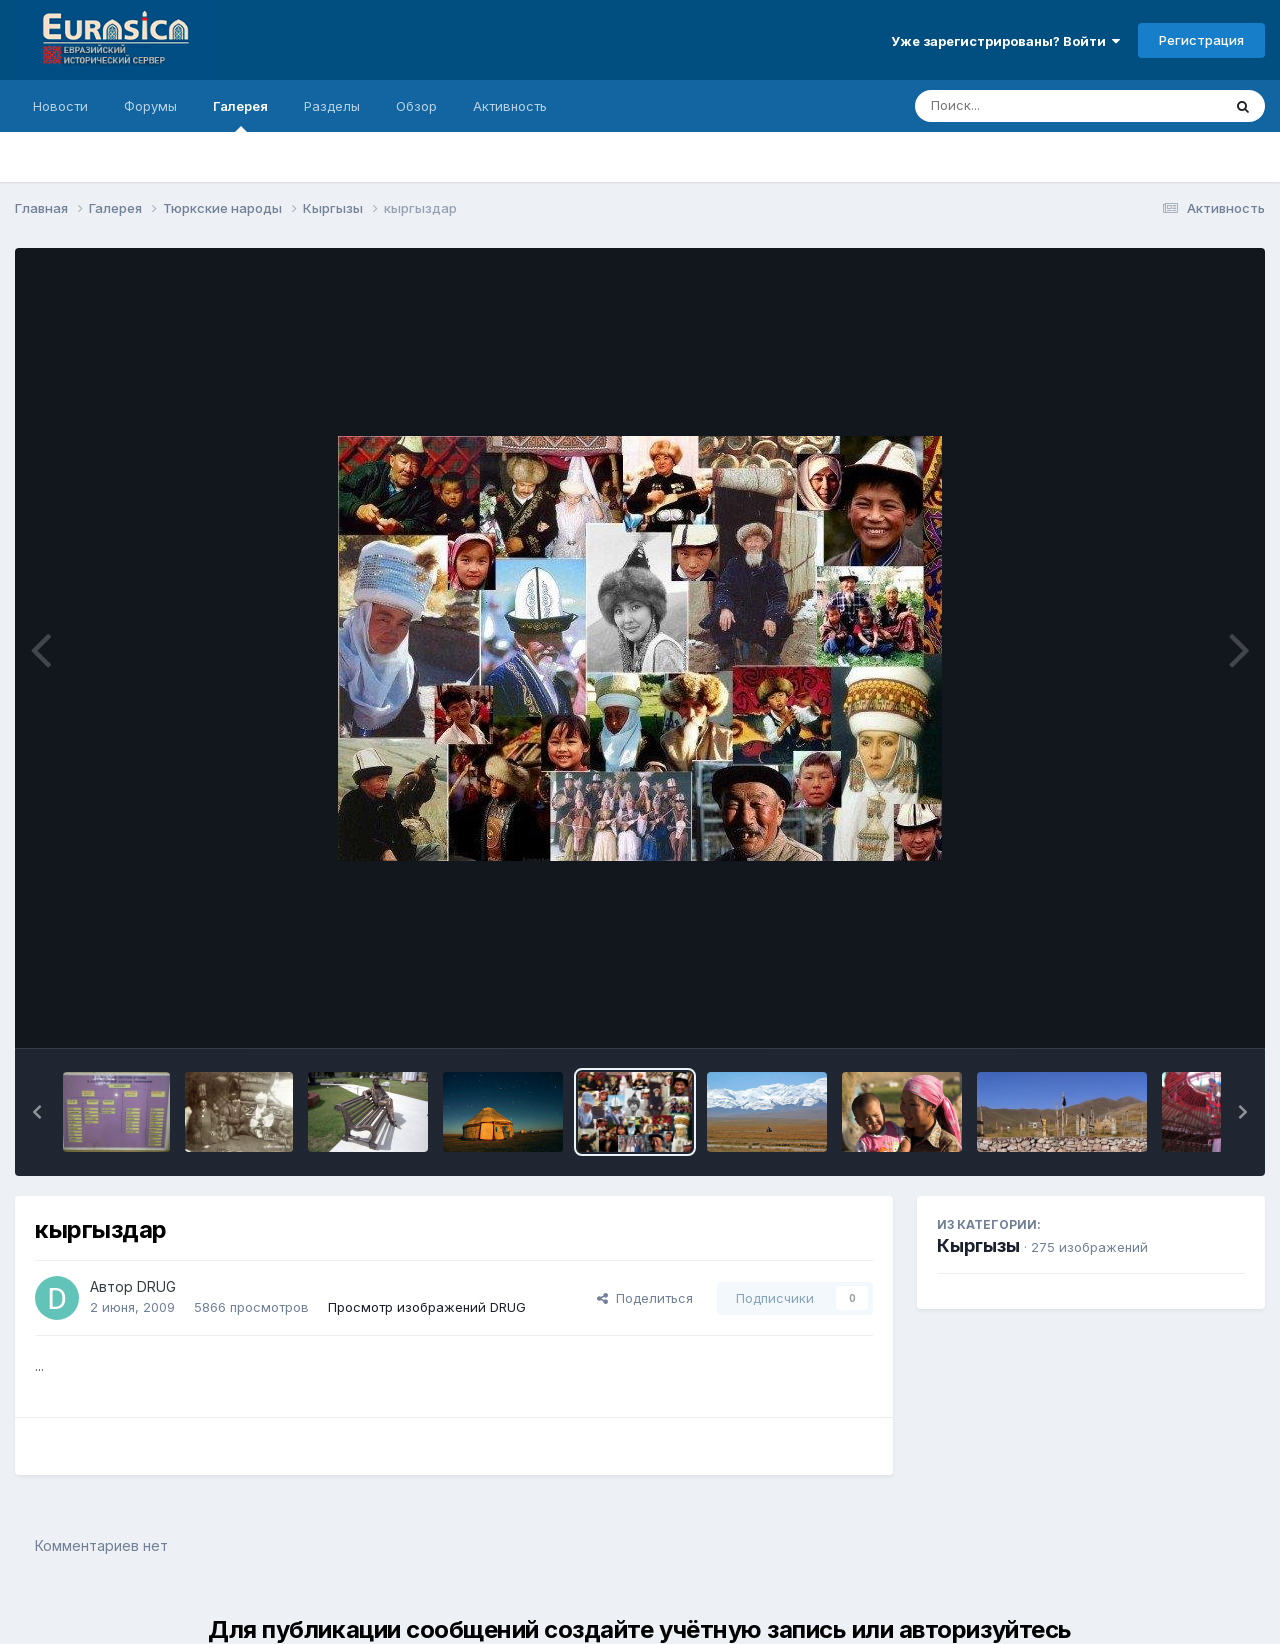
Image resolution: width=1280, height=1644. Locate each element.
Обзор (416, 106)
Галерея (240, 115)
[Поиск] (1030, 106)
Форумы (150, 106)
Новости (60, 106)
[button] (37, 1112)
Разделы (332, 106)
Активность (510, 106)
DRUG (156, 1286)
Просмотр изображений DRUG (427, 1307)
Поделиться (645, 1298)
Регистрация (1201, 40)
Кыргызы (978, 1245)
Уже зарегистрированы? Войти (1005, 41)
